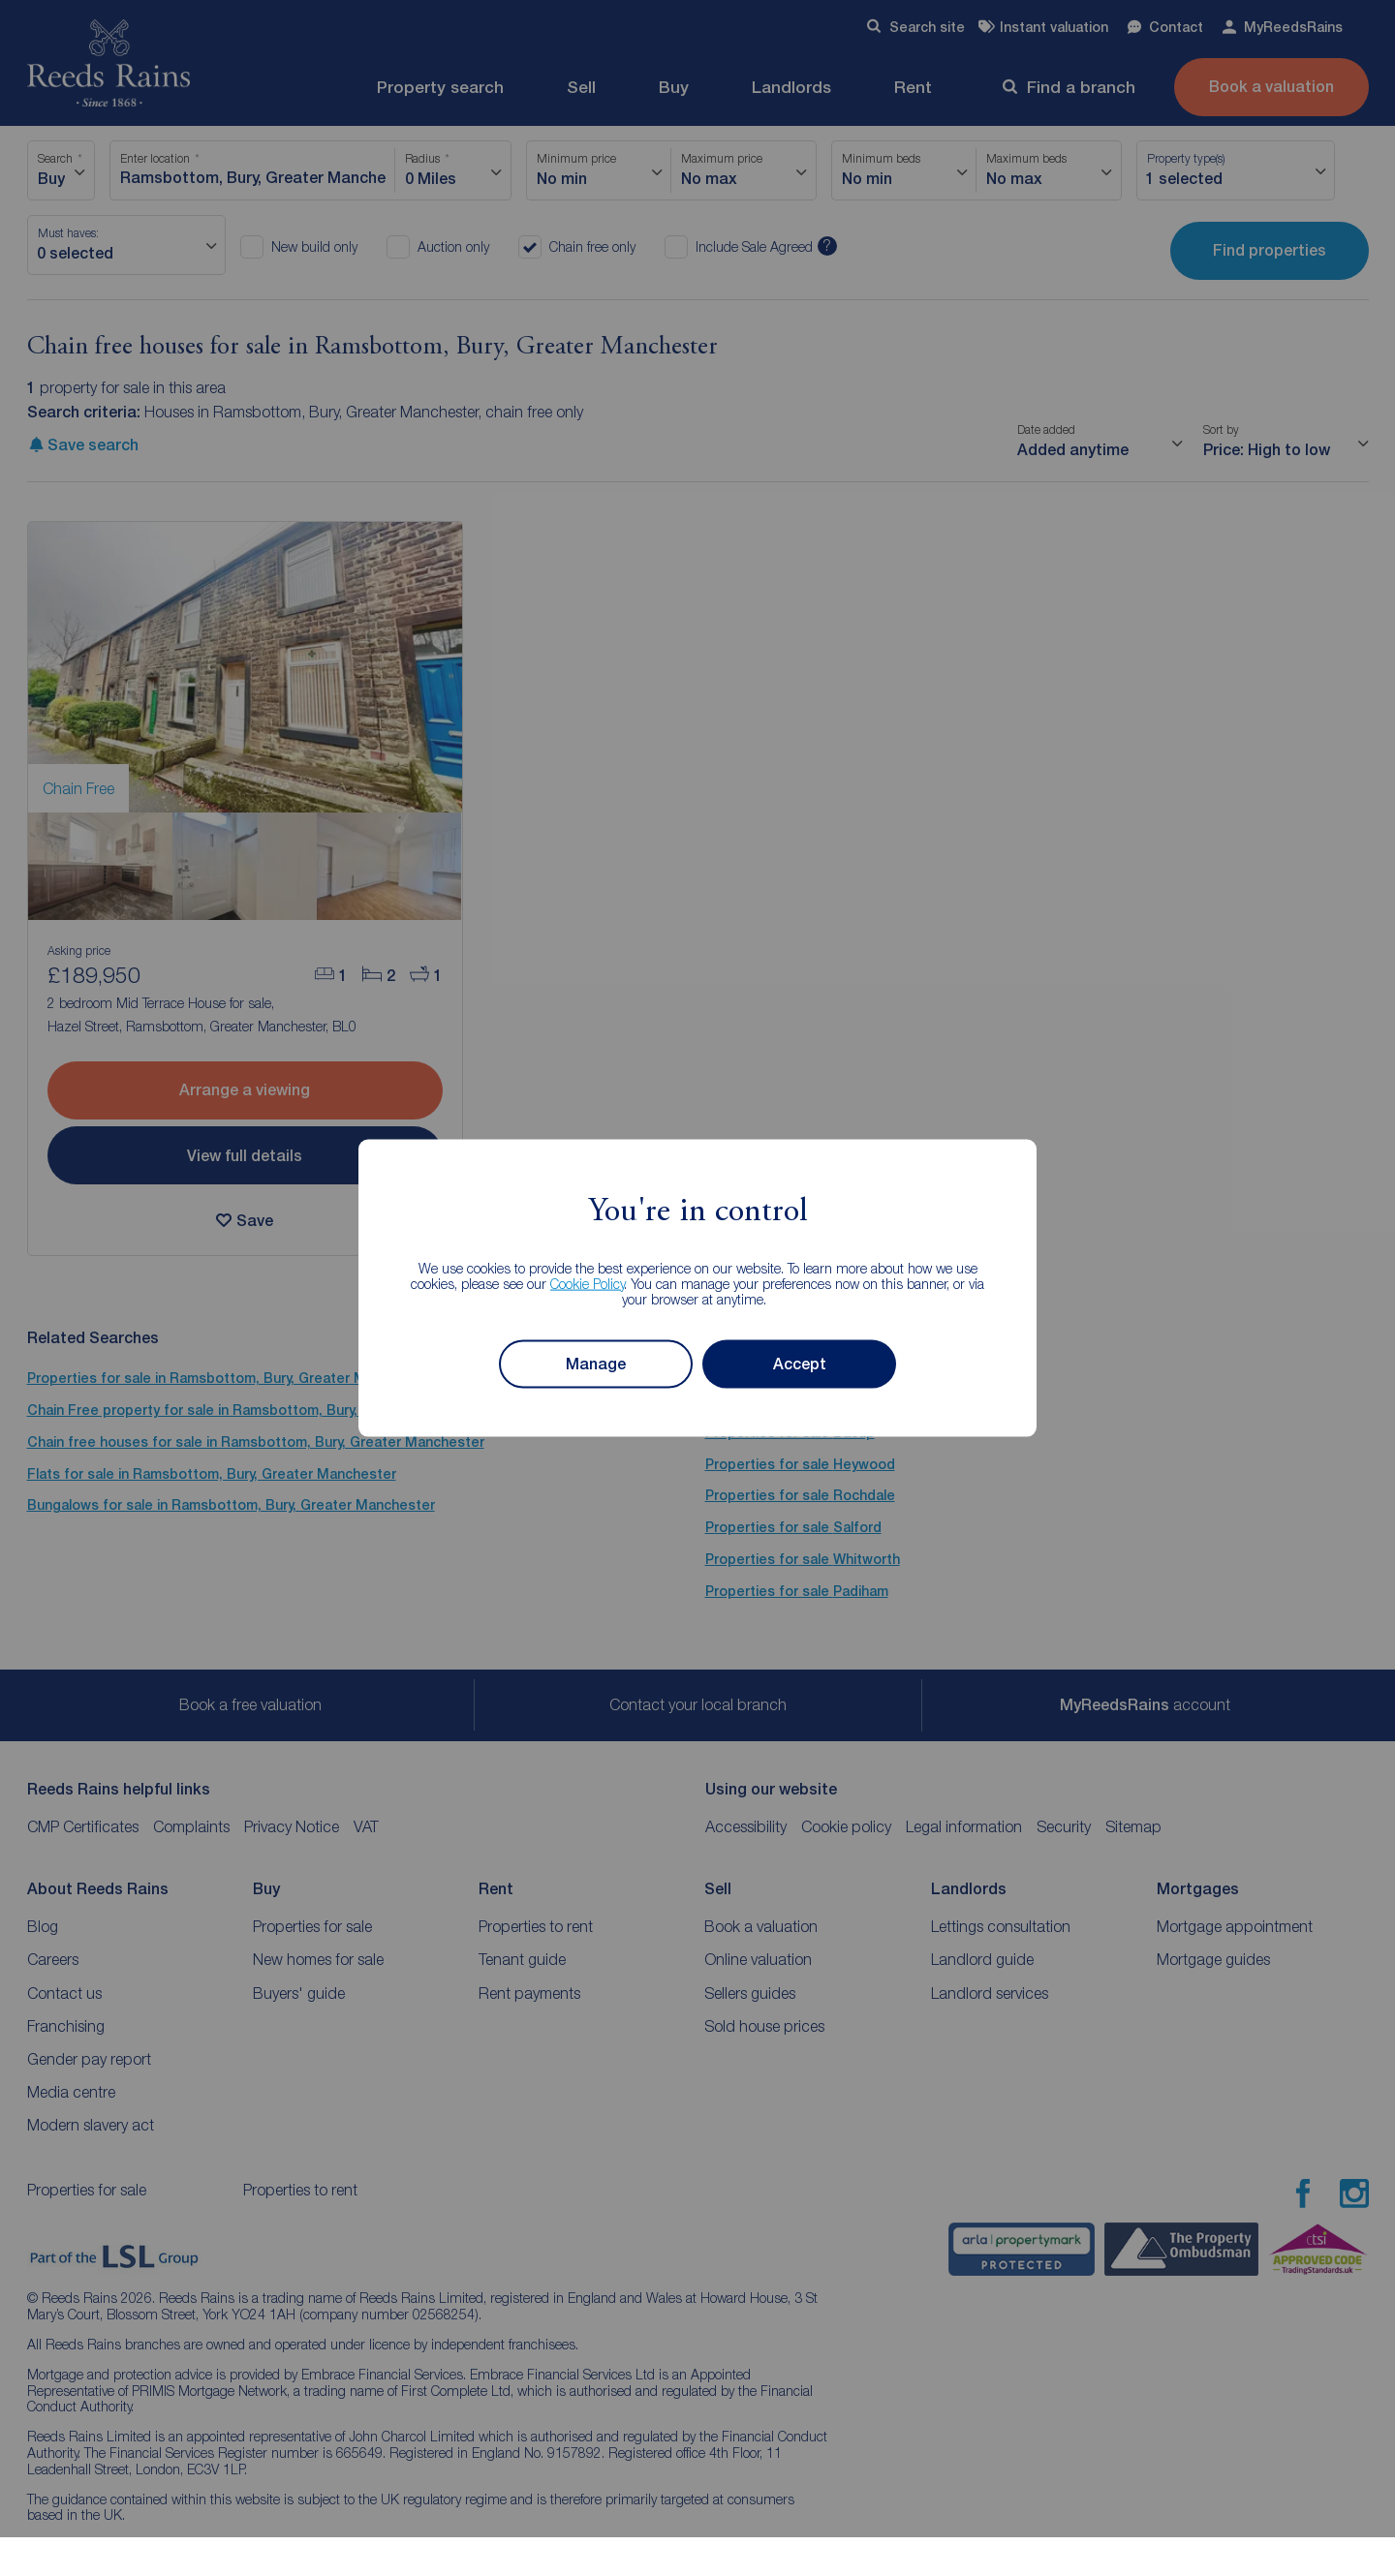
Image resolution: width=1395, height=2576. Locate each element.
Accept (799, 1364)
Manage (596, 1364)
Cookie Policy (587, 1282)
